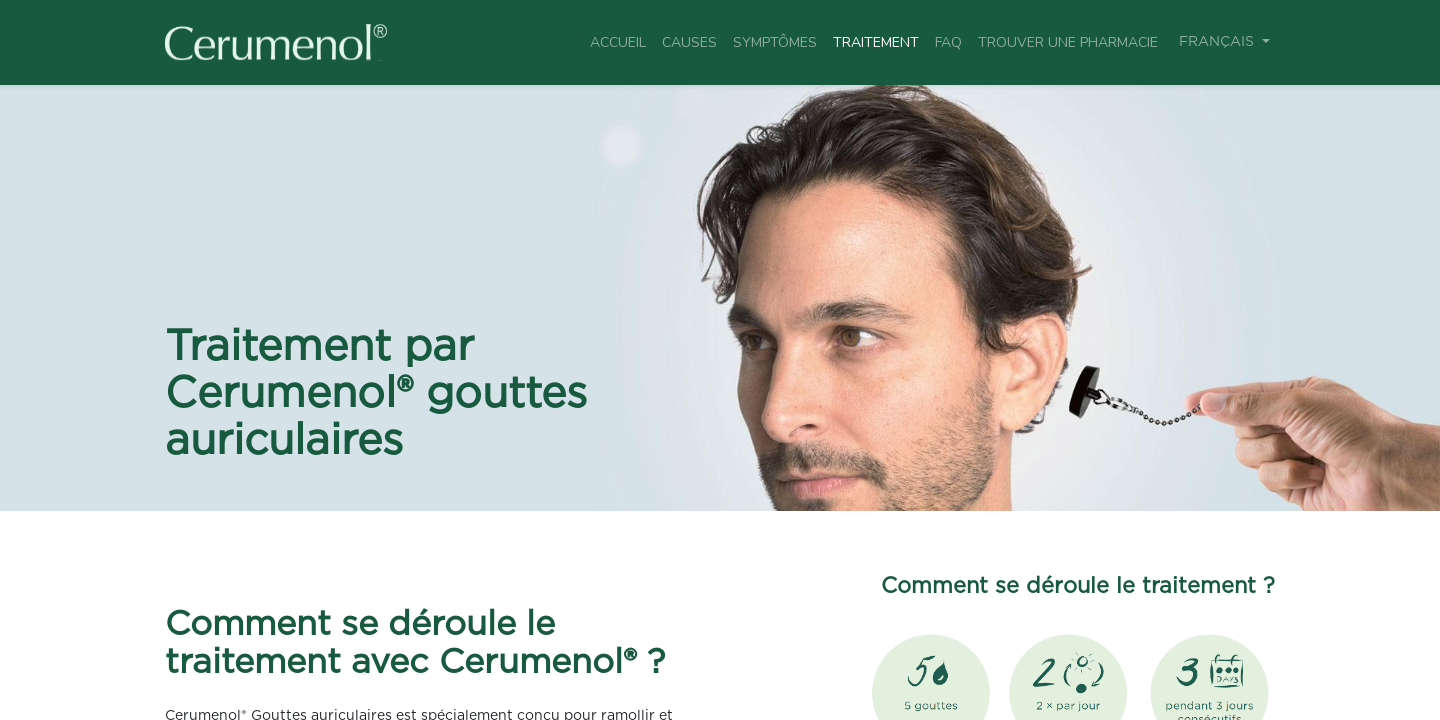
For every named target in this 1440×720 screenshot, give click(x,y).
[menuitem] (618, 42)
